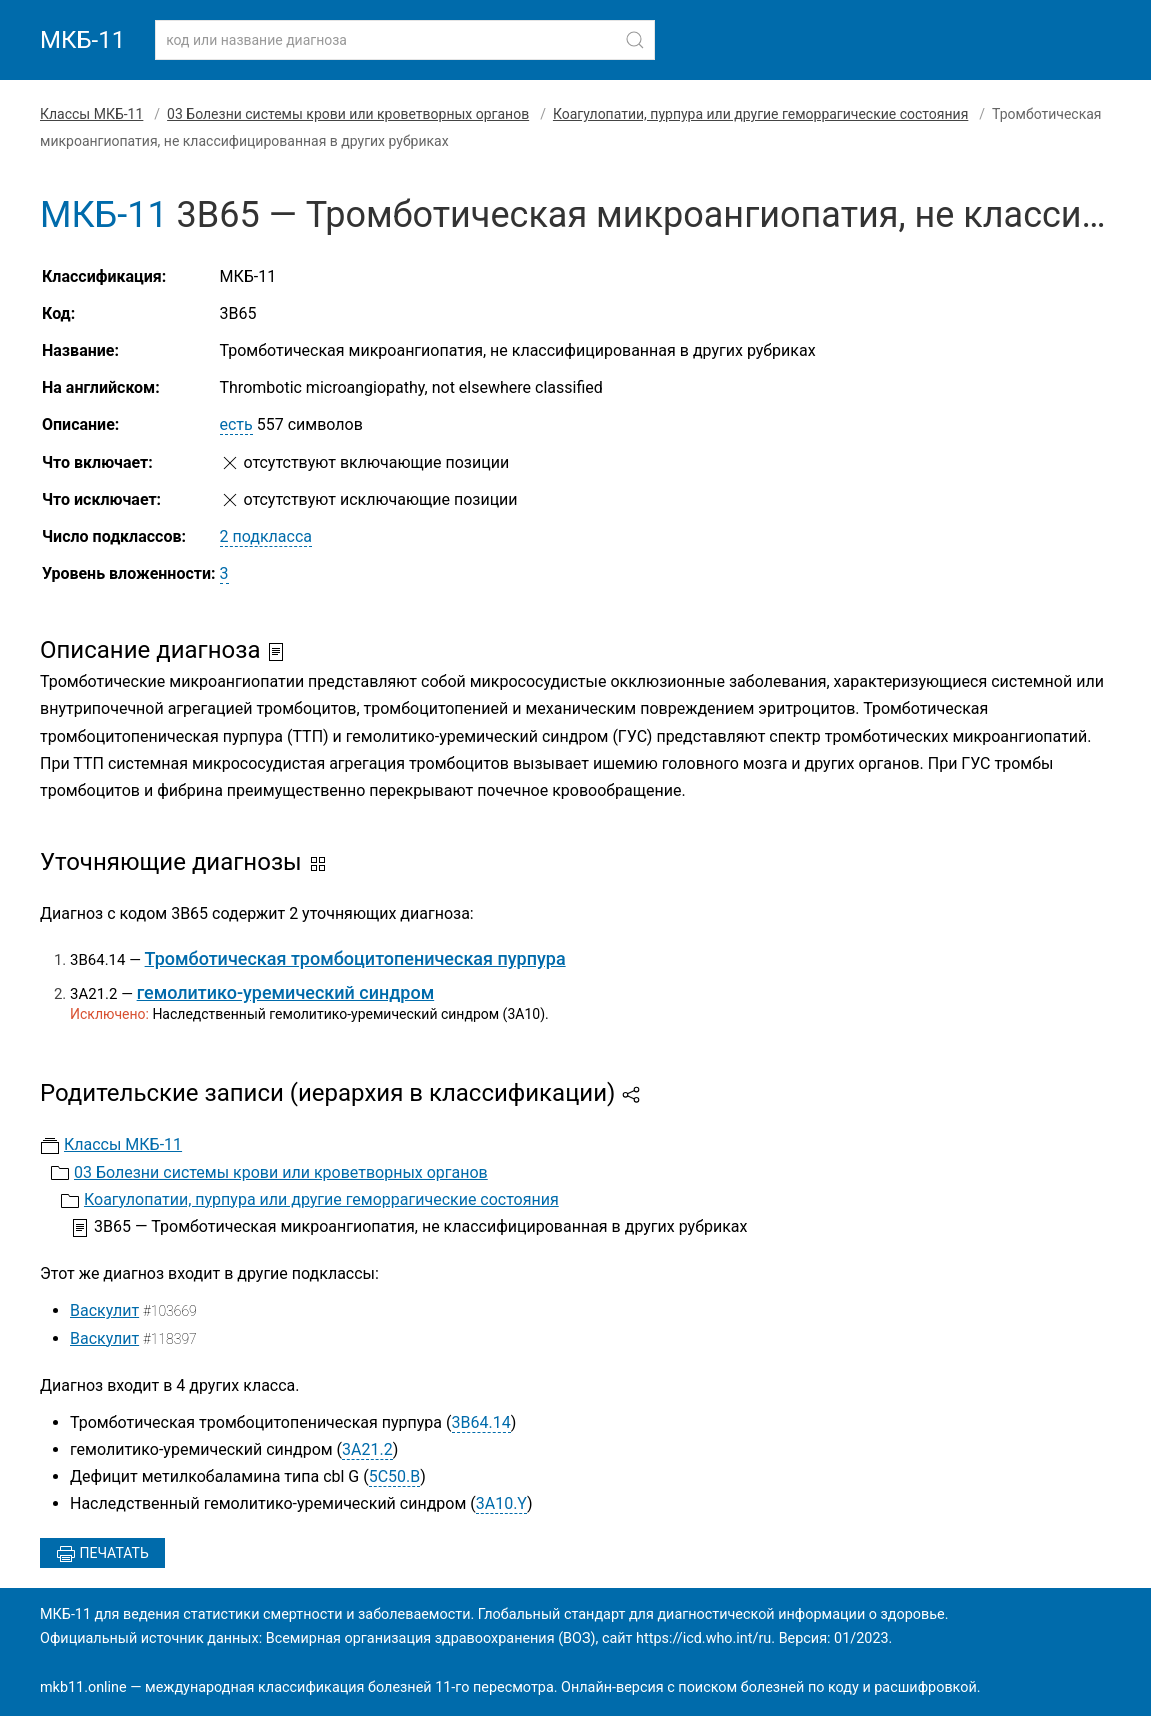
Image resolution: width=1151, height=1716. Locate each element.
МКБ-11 (82, 40)
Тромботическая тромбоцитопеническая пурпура (355, 958)
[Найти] (635, 40)
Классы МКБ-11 (91, 114)
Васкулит (104, 1310)
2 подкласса (266, 536)
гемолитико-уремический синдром (286, 992)
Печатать (102, 1554)
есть (236, 424)
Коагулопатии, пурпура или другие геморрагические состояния (760, 114)
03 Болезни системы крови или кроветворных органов (348, 114)
